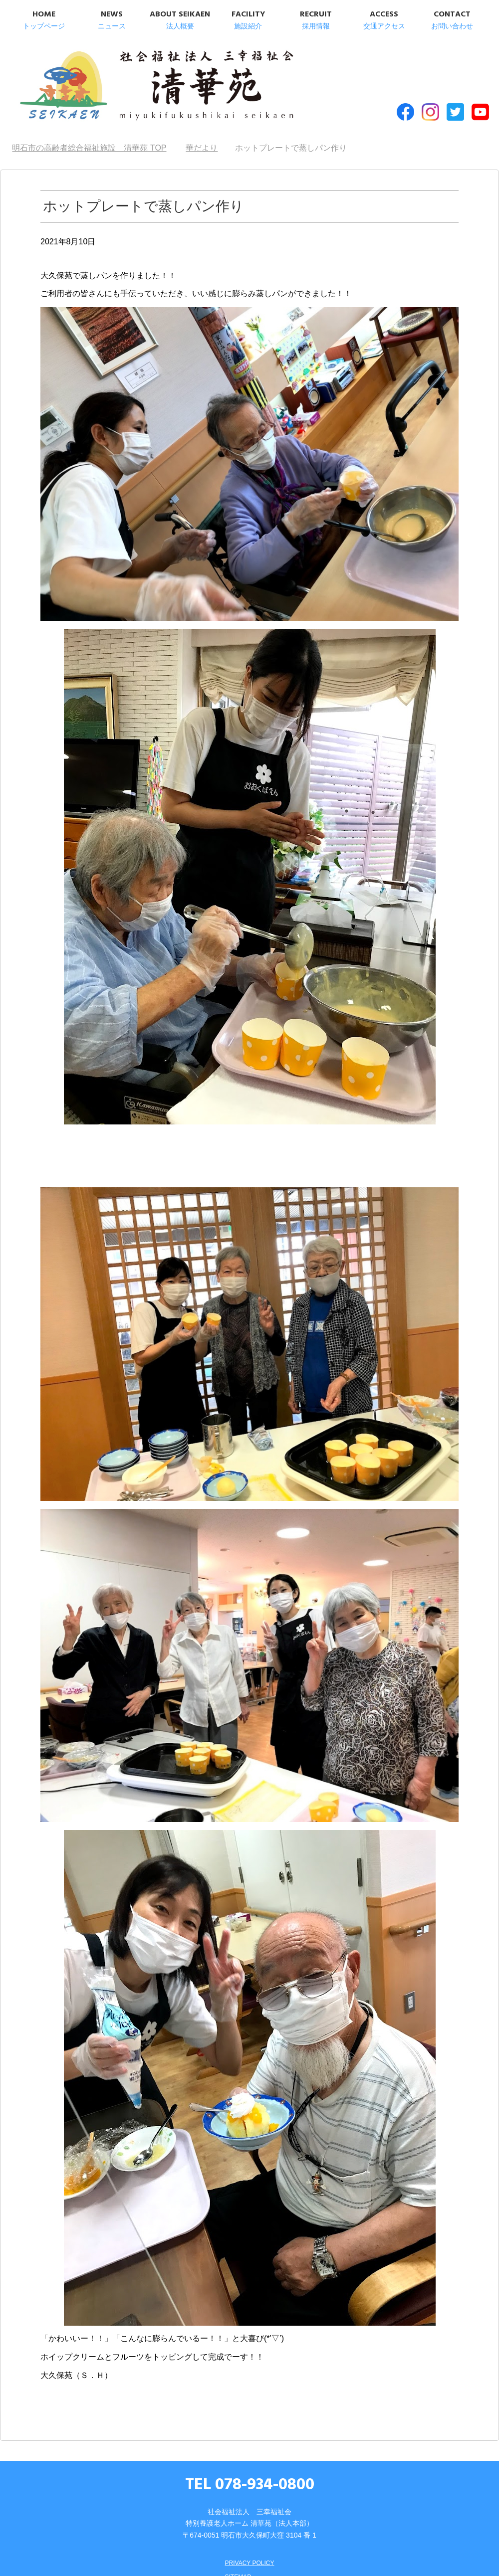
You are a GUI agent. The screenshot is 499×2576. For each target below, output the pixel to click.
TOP (89, 130)
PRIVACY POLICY (249, 2545)
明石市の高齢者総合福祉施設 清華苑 (113, 79)
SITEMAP (236, 2559)
